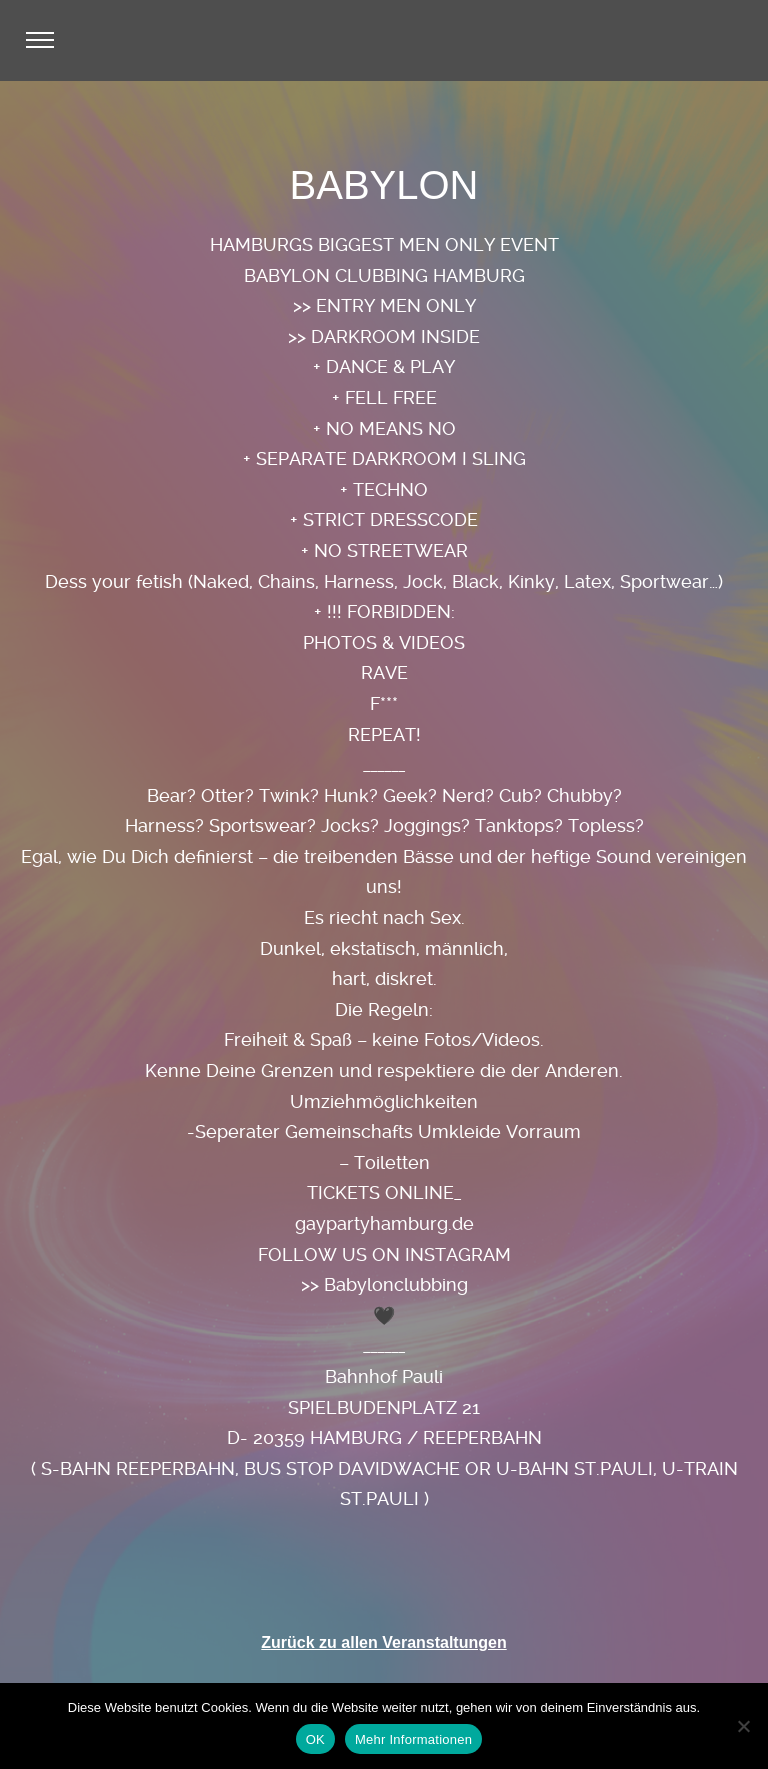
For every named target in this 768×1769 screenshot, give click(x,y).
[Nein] (743, 1726)
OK (315, 1739)
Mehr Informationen (413, 1739)
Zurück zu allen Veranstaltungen (383, 1642)
